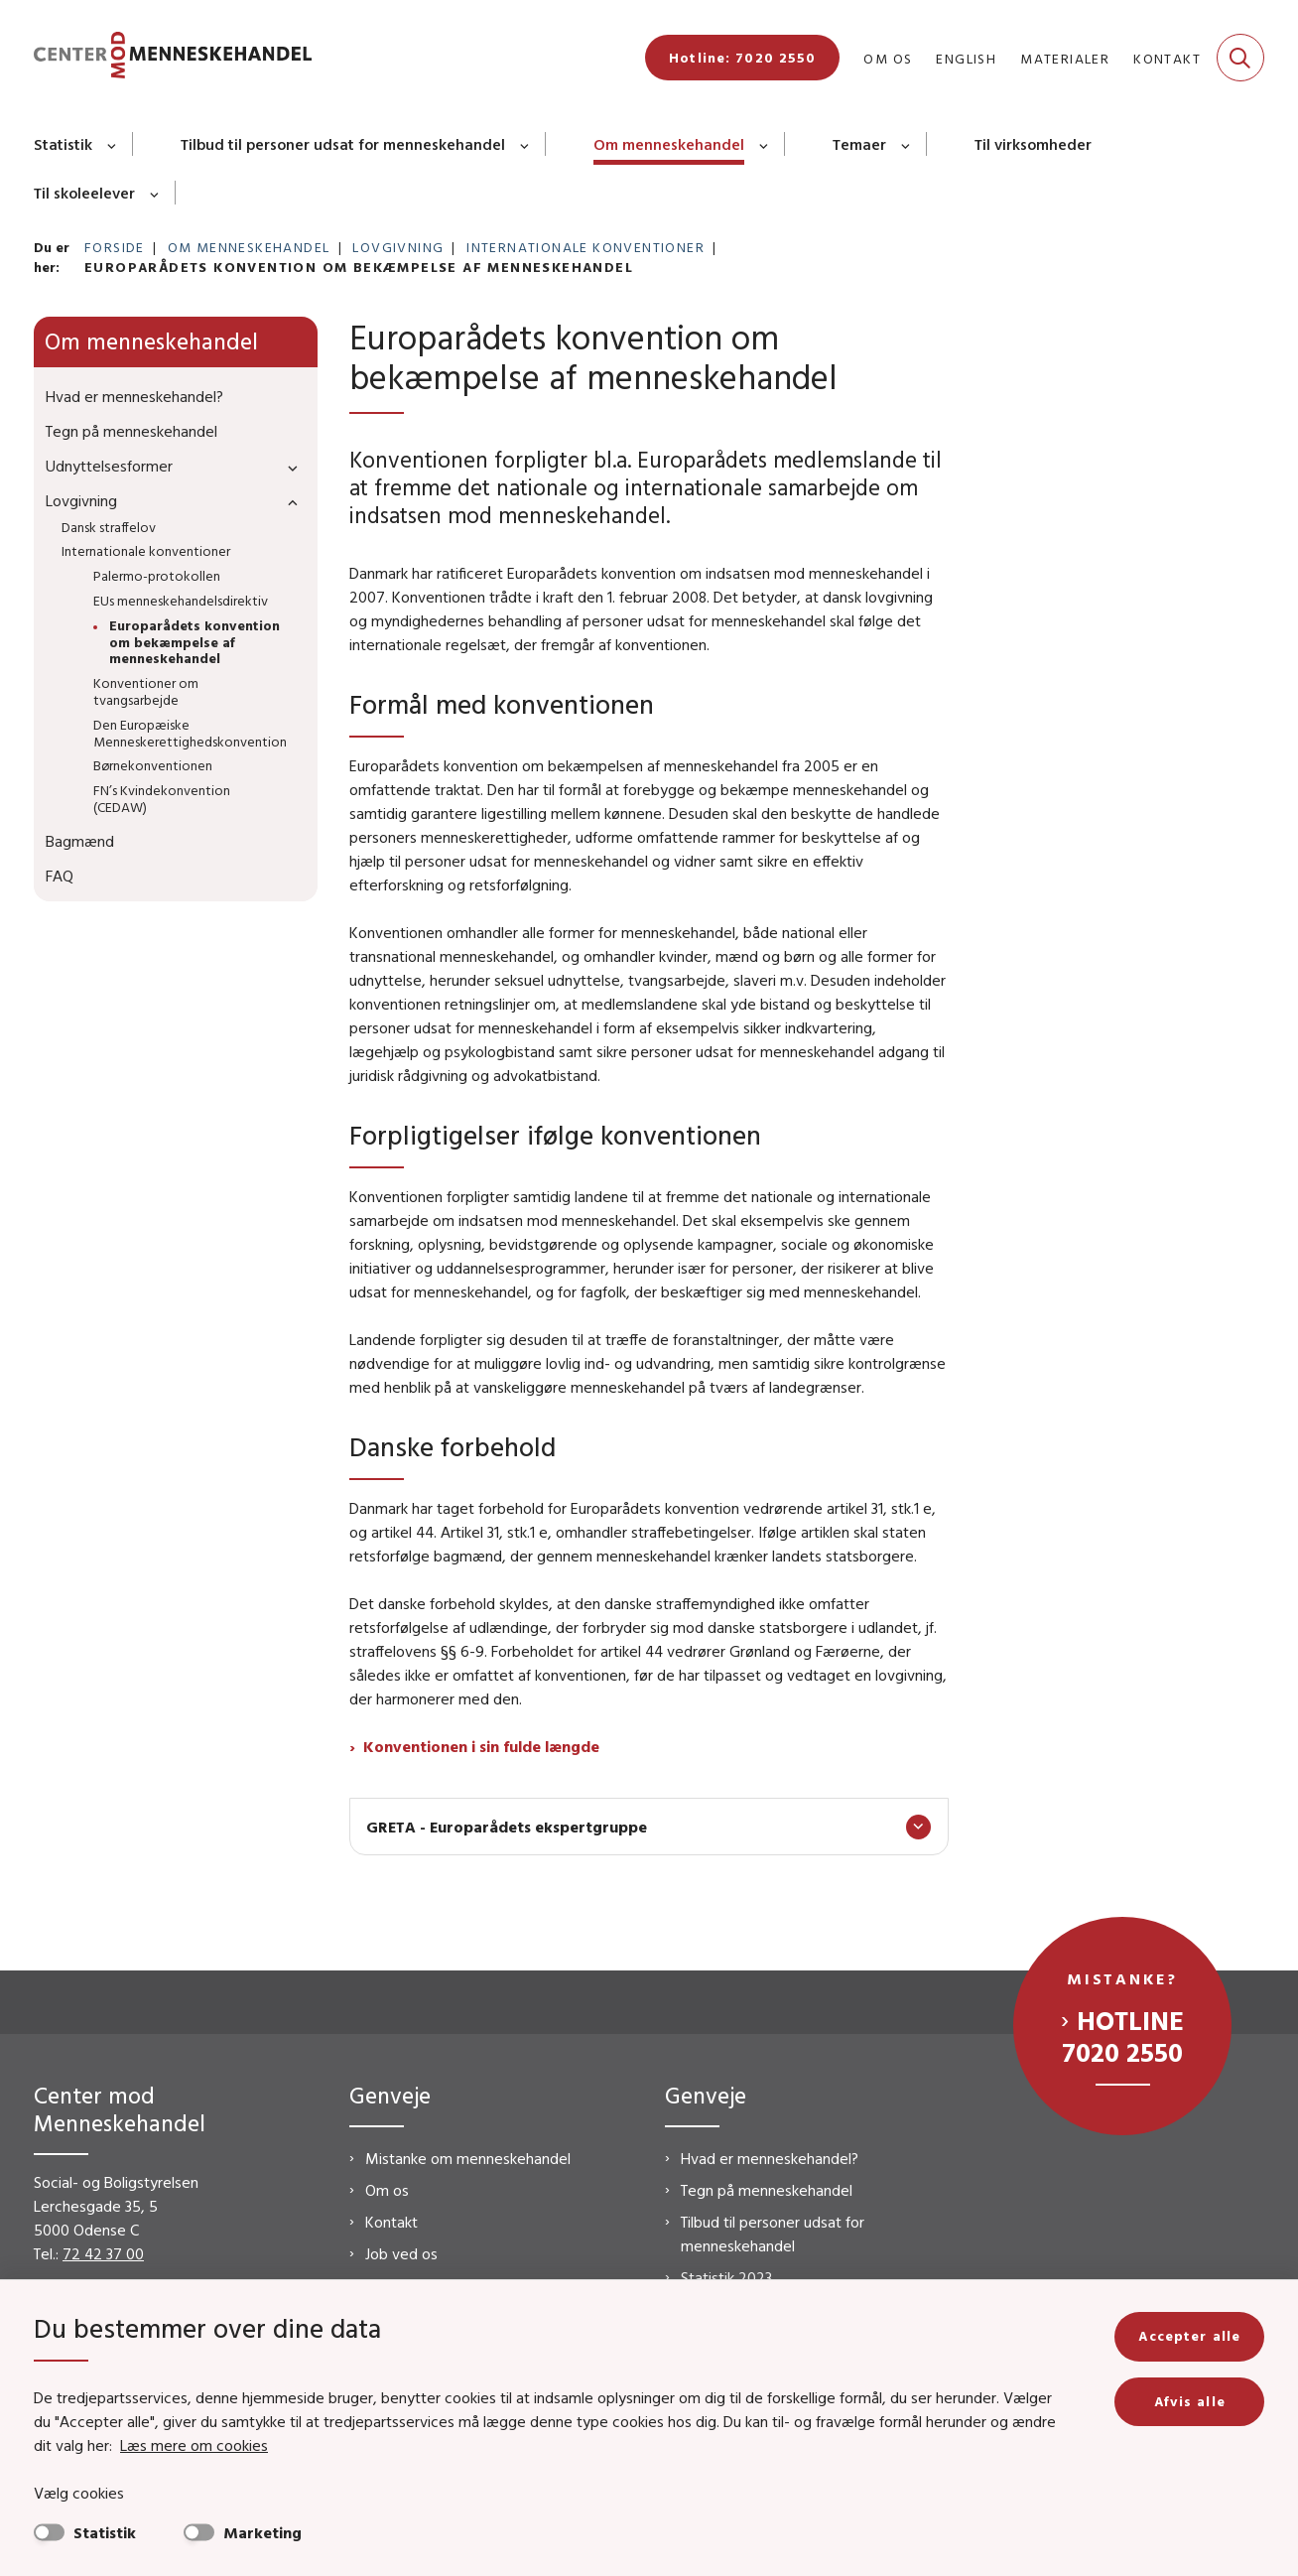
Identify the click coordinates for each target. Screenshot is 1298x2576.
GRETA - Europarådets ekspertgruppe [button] (506, 1826)
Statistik (63, 144)
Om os (387, 2190)
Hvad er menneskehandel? (769, 2158)
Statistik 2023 (726, 2277)
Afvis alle (1190, 2401)
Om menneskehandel (668, 144)
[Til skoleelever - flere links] (155, 192)
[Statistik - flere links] (112, 144)
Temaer (859, 144)
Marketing (262, 2532)
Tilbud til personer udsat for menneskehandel (343, 144)
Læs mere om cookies (194, 2445)
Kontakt (391, 2222)
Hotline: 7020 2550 (742, 58)
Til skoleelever (84, 193)
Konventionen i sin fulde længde (481, 1746)
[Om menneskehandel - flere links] (764, 144)
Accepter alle (1189, 2336)
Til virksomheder (1033, 144)
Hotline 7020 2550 (1123, 2036)
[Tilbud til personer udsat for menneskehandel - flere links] (525, 144)
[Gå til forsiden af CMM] (173, 58)
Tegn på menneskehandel (766, 2190)
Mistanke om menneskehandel (468, 2158)
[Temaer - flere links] (906, 144)
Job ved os (401, 2253)
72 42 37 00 (103, 2253)
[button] (288, 467)
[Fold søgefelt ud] (1240, 57)
